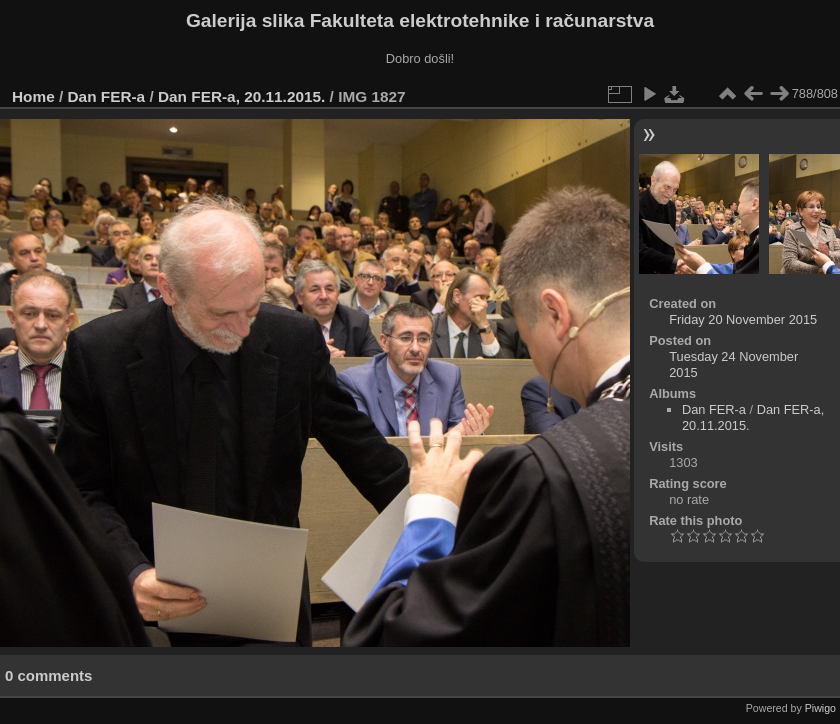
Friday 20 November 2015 (743, 319)
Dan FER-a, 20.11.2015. (241, 96)
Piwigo (820, 708)
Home (33, 96)
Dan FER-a (107, 96)
